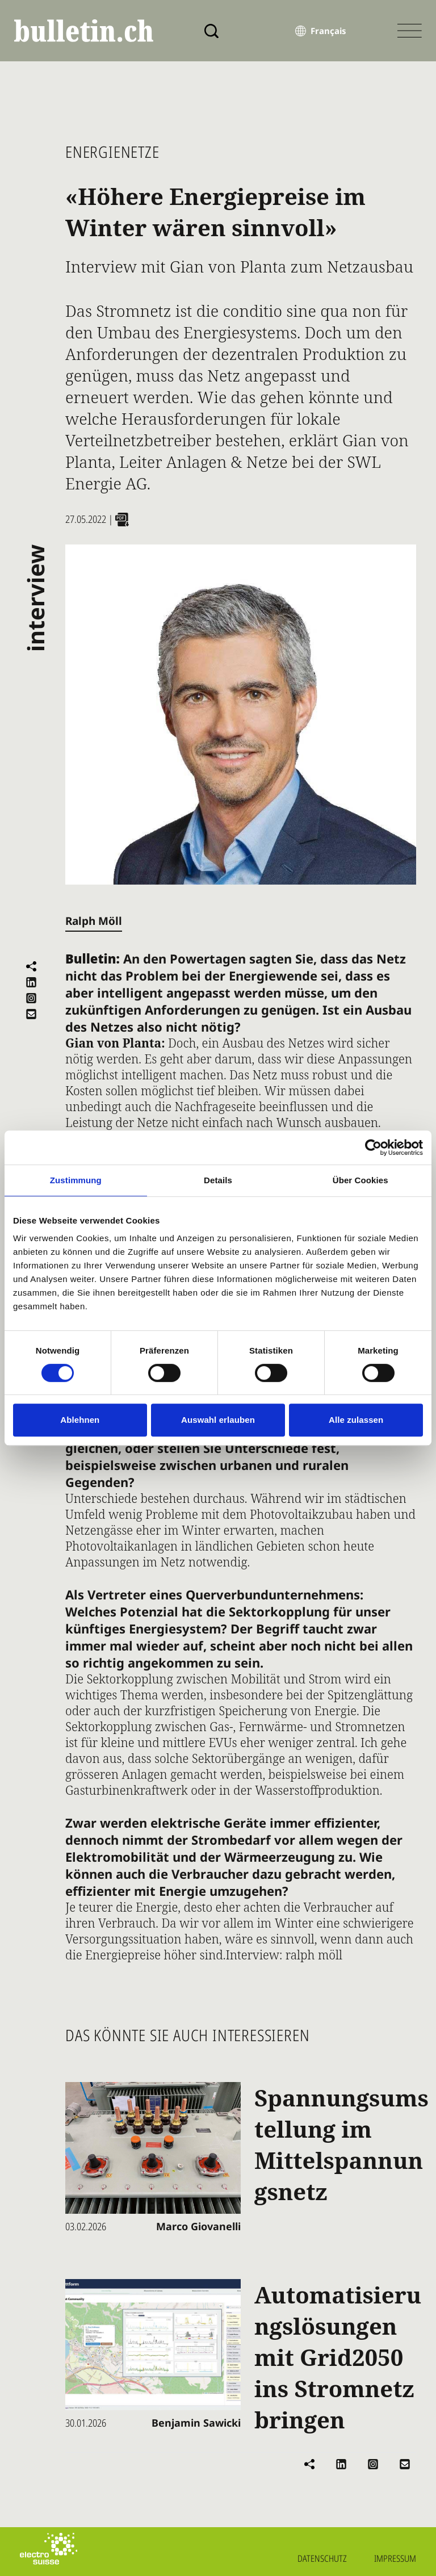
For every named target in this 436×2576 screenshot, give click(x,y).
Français (328, 30)
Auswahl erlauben (218, 1420)
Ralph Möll (93, 921)
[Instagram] (31, 998)
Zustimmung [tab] (76, 1180)
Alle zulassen (356, 1420)
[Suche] (211, 31)
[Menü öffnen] (409, 30)
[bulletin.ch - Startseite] (83, 30)
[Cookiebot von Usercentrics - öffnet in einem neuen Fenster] (373, 1147)
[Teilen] (31, 966)
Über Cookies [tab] (360, 1180)
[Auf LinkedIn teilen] (31, 982)
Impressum (395, 2558)
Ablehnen (79, 1420)
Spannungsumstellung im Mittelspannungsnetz (341, 2144)
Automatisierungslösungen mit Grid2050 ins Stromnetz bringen (337, 2357)
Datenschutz (322, 2558)
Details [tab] (218, 1180)
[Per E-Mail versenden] (31, 1014)
